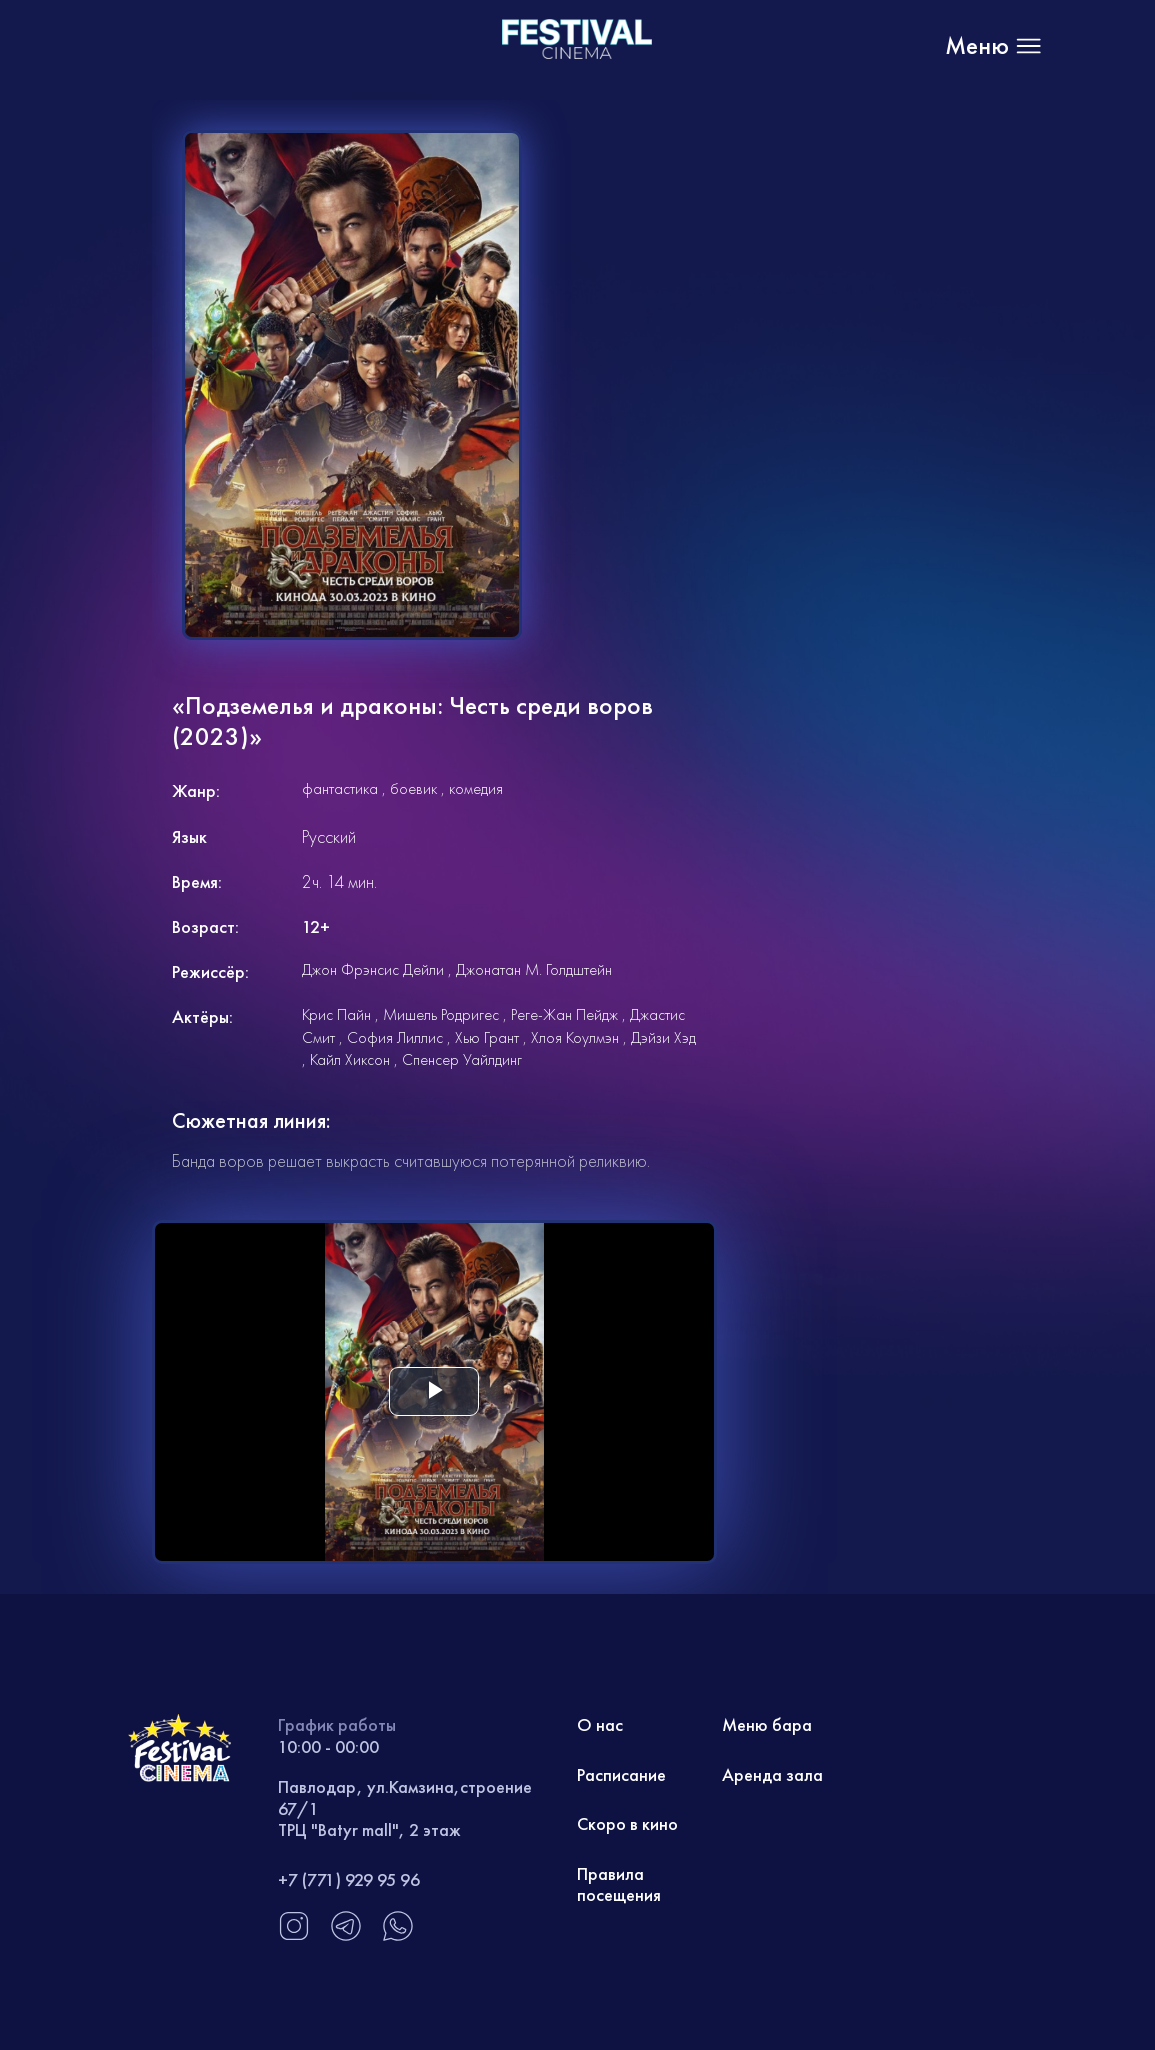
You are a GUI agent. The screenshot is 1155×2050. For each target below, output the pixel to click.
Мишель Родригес (441, 1014)
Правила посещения (619, 1884)
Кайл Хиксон (350, 1059)
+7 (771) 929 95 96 (349, 1879)
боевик (413, 788)
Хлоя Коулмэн (575, 1037)
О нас (600, 1724)
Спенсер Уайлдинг (462, 1059)
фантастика (340, 788)
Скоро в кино (627, 1823)
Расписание (621, 1774)
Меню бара (767, 1724)
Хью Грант (487, 1037)
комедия (476, 788)
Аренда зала (772, 1774)
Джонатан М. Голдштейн (534, 969)
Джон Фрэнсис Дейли (373, 969)
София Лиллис (395, 1037)
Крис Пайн (336, 1014)
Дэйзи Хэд (663, 1037)
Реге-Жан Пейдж (564, 1014)
